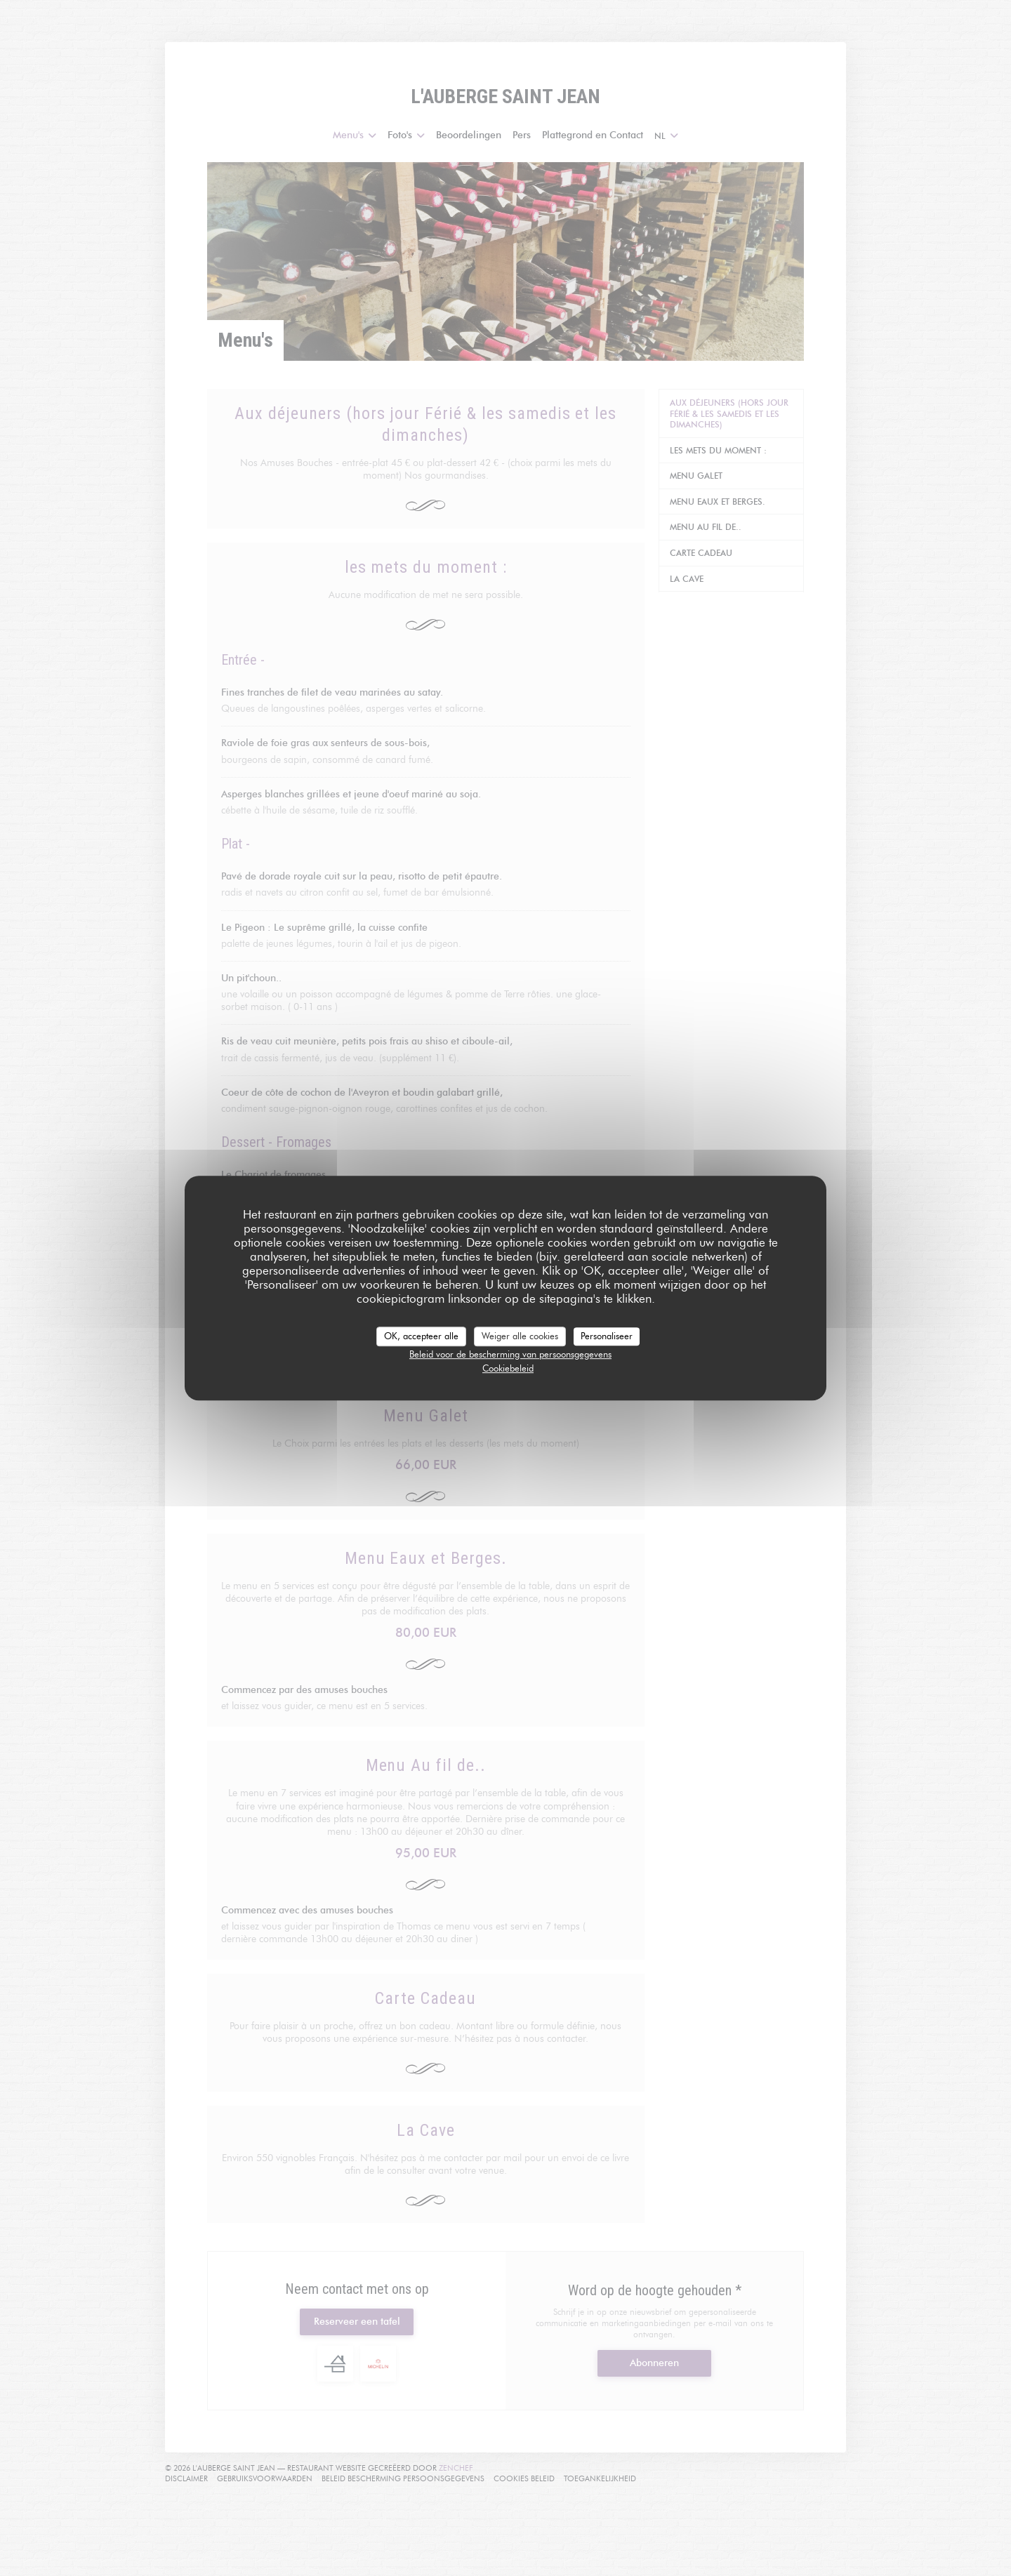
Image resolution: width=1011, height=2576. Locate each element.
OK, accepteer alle (421, 1335)
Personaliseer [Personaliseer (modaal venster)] (607, 1335)
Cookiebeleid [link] (508, 1368)
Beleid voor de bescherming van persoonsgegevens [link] (510, 1354)
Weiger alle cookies (520, 1335)
